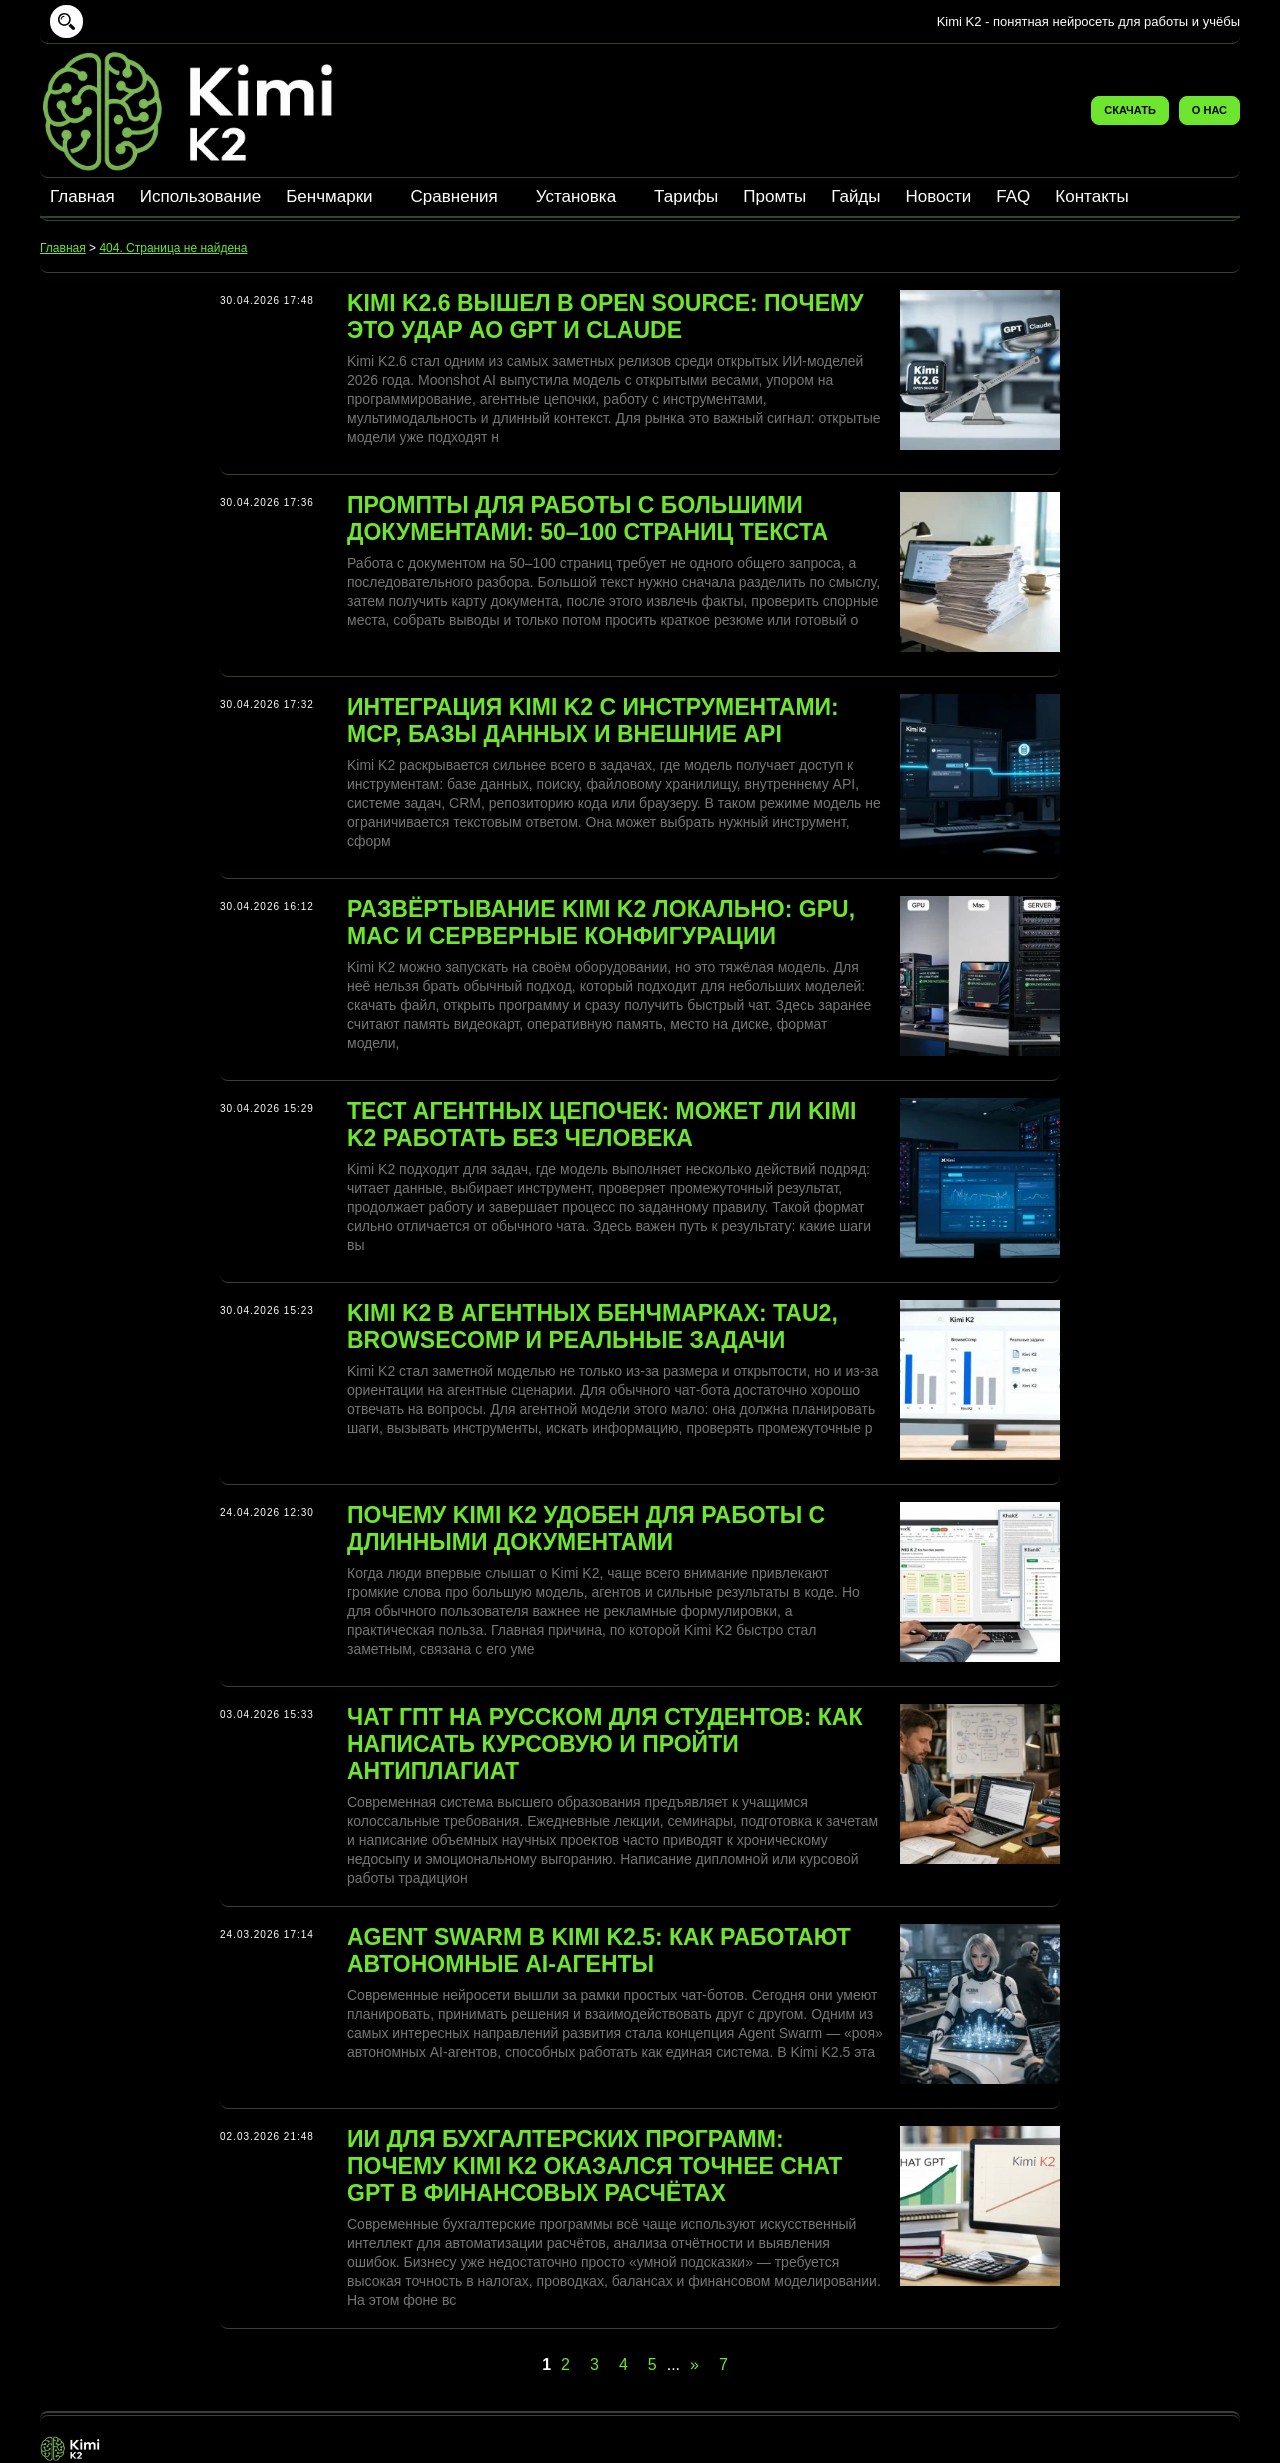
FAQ (1013, 196)
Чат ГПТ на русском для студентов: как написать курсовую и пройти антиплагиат (604, 1744)
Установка (576, 196)
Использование (200, 196)
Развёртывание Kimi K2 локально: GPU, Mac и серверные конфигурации (601, 922)
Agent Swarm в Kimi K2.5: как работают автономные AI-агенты (599, 1950)
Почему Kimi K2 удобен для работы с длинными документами (586, 1528)
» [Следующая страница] (694, 2364)
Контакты (1091, 196)
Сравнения (454, 196)
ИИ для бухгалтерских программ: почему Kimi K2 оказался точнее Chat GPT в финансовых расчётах (594, 2166)
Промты (774, 196)
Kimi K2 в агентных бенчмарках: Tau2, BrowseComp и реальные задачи (592, 1326)
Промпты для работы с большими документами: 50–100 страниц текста (587, 518)
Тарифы (686, 196)
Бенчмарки (329, 196)
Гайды (855, 196)
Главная (82, 196)
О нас (1209, 110)
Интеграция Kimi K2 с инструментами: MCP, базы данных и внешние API (593, 720)
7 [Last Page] (723, 2364)
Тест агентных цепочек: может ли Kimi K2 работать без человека (601, 1124)
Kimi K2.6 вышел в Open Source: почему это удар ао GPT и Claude (605, 316)
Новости (939, 196)
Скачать (1130, 110)
